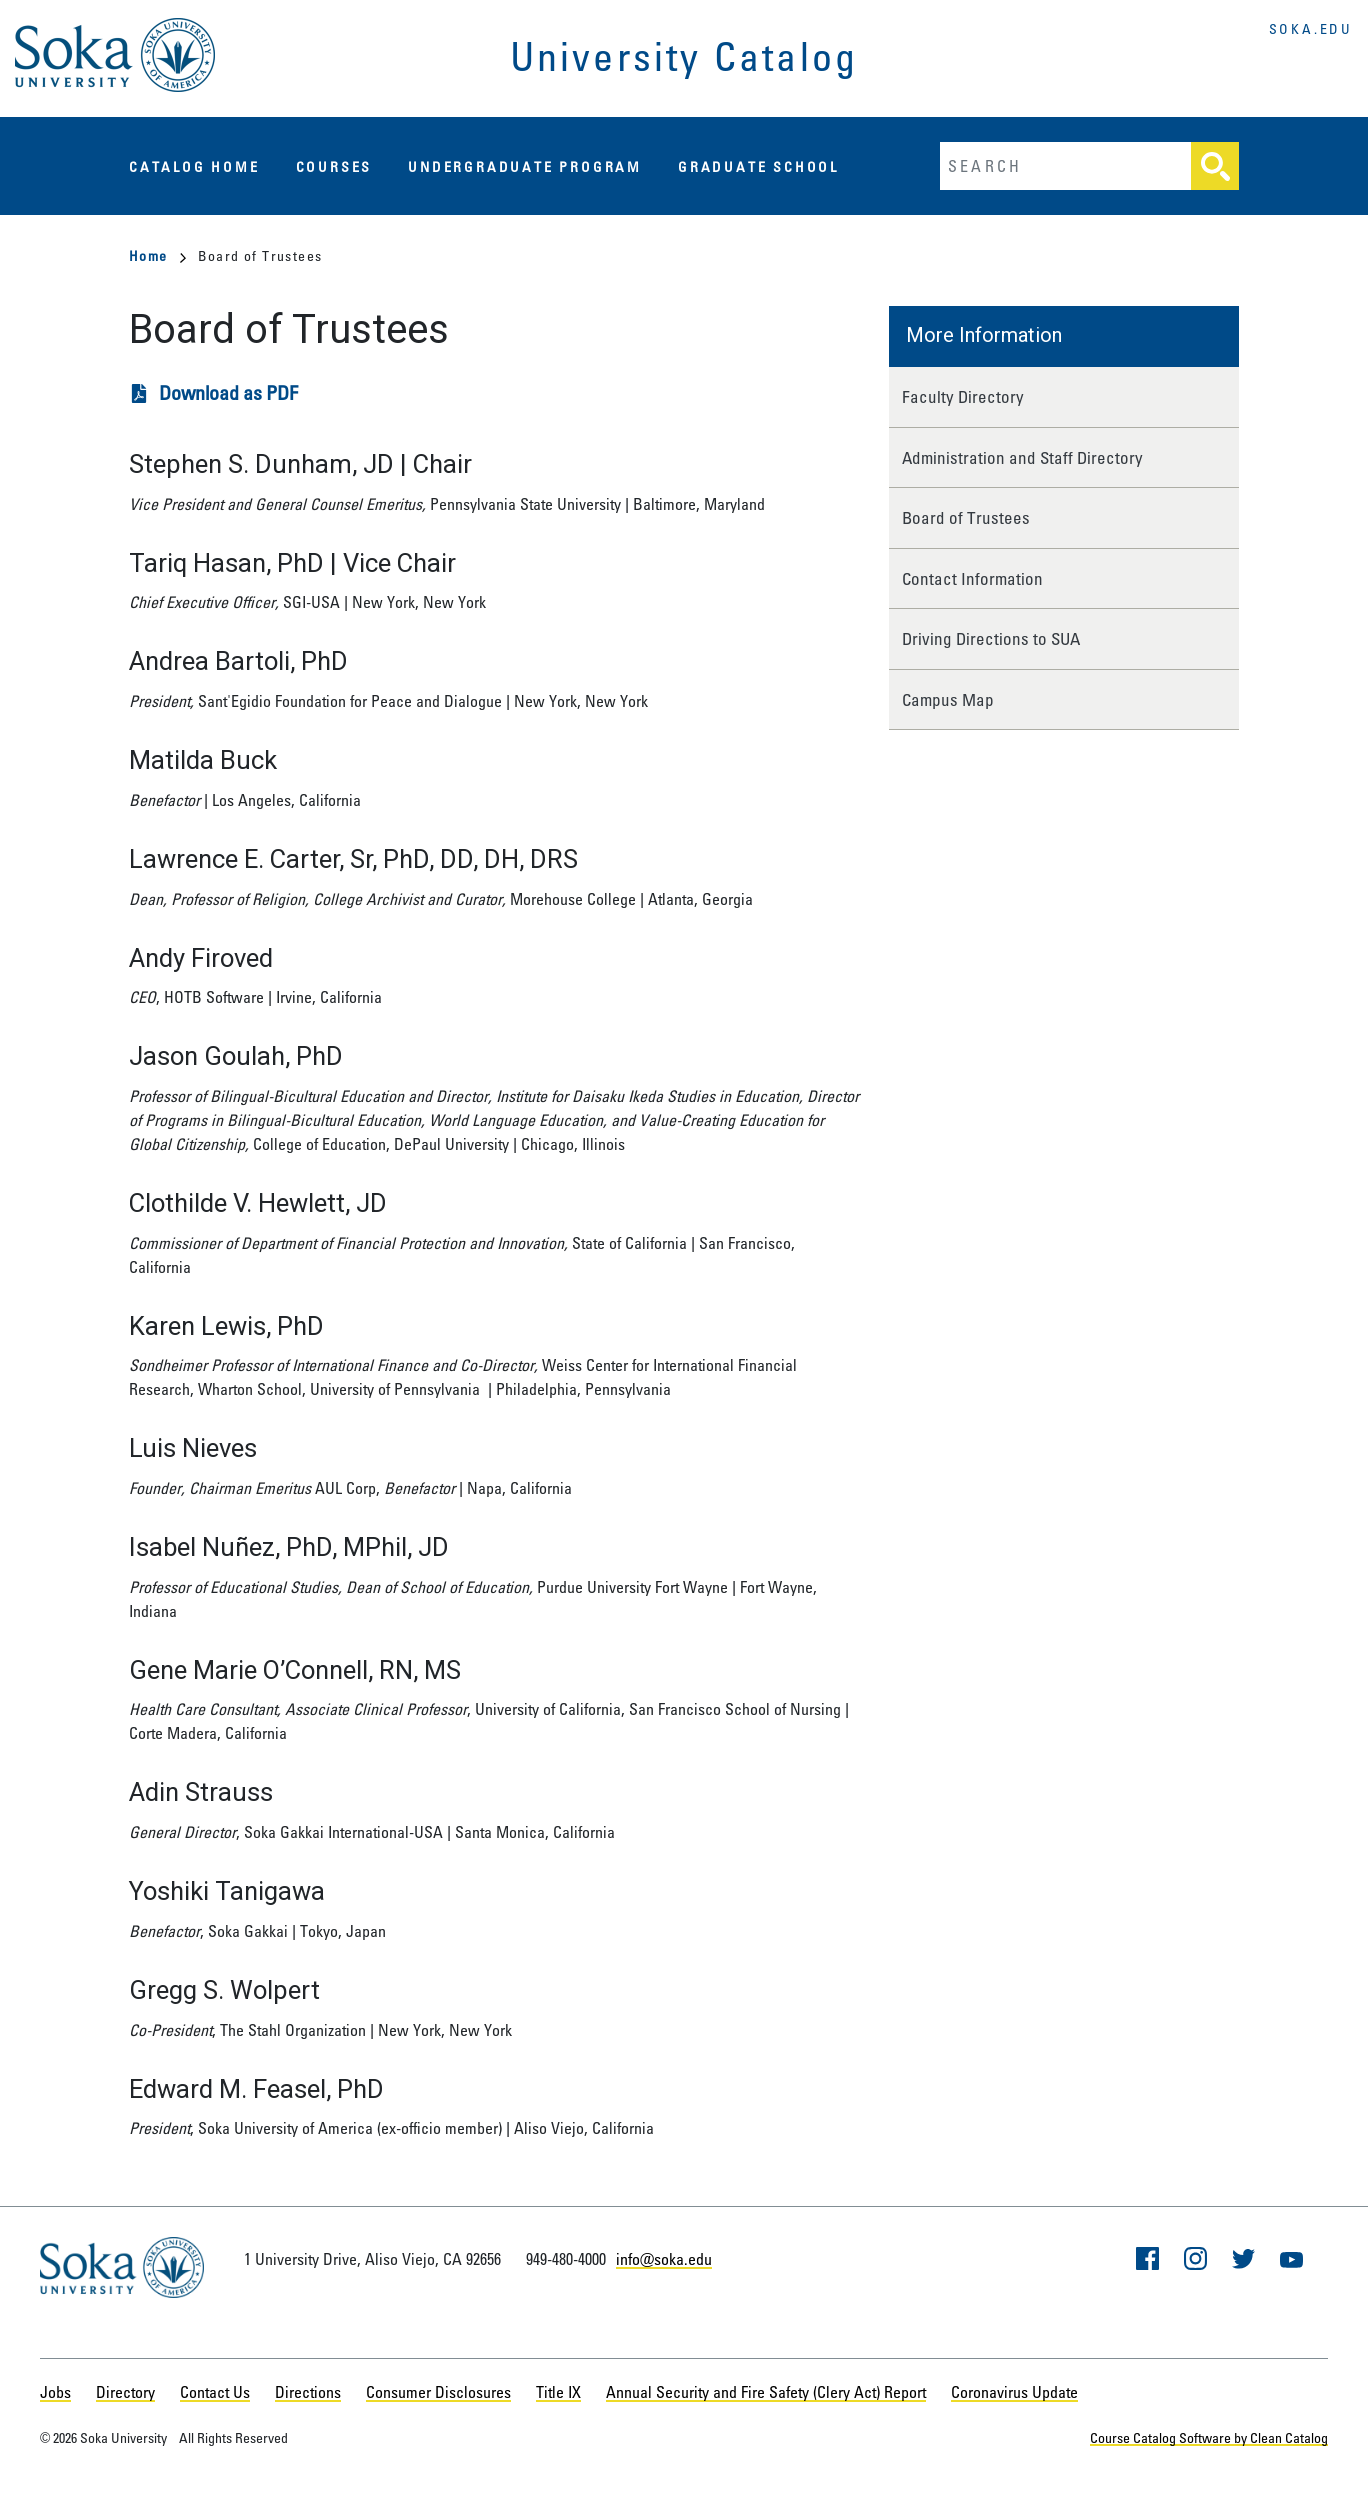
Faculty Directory (963, 396)
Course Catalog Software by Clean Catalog (1209, 2437)
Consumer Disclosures (438, 2392)
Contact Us (215, 2392)
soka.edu (1311, 28)
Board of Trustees (966, 517)
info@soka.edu (664, 2259)
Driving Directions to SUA (991, 638)
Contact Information (972, 578)
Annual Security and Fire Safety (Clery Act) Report (766, 2392)
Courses (334, 166)
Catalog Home (194, 166)
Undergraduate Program (525, 166)
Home (157, 255)
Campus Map (948, 699)
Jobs (55, 2392)
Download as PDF (228, 392)
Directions (308, 2392)
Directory (125, 2392)
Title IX (558, 2392)
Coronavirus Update (1014, 2392)
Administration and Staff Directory (1022, 457)
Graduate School (758, 166)
